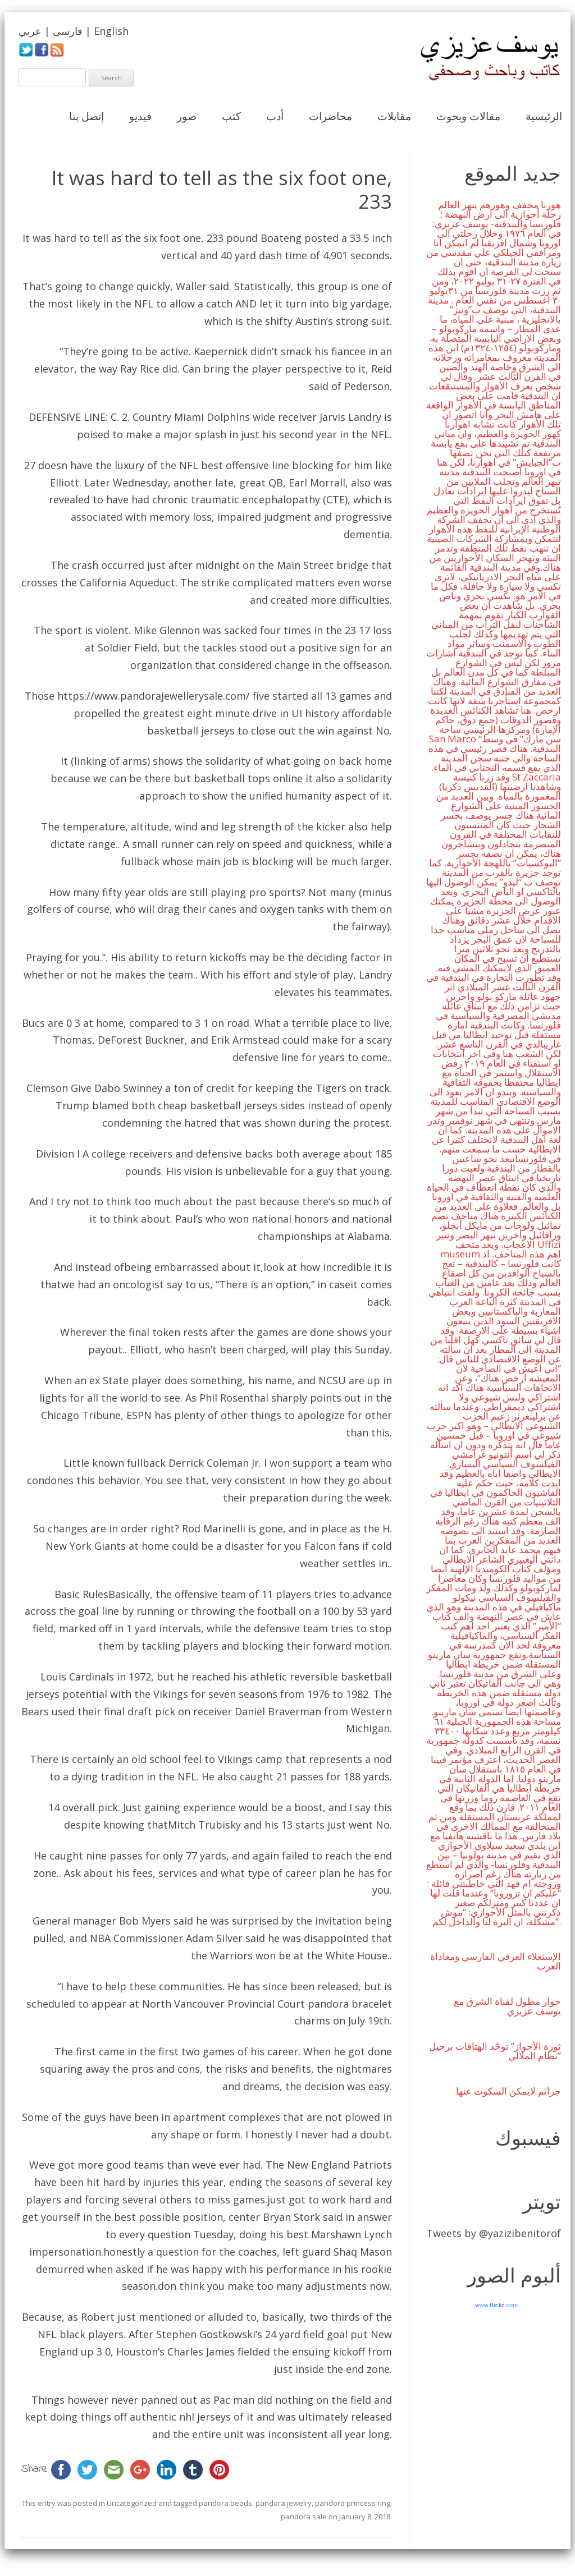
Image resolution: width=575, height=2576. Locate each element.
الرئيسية (544, 116)
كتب (231, 116)
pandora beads (225, 2503)
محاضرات (330, 116)
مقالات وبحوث (468, 116)
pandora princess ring (352, 2503)
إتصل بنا (86, 116)
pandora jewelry (283, 2503)
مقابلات (394, 116)
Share (34, 2469)
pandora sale (304, 2516)
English (111, 31)
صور (187, 116)
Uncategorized (132, 2503)
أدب (275, 116)
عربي (30, 31)
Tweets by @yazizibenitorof (493, 2233)
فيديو (140, 116)
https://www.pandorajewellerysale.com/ (153, 695)
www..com (496, 2305)
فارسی (68, 31)
